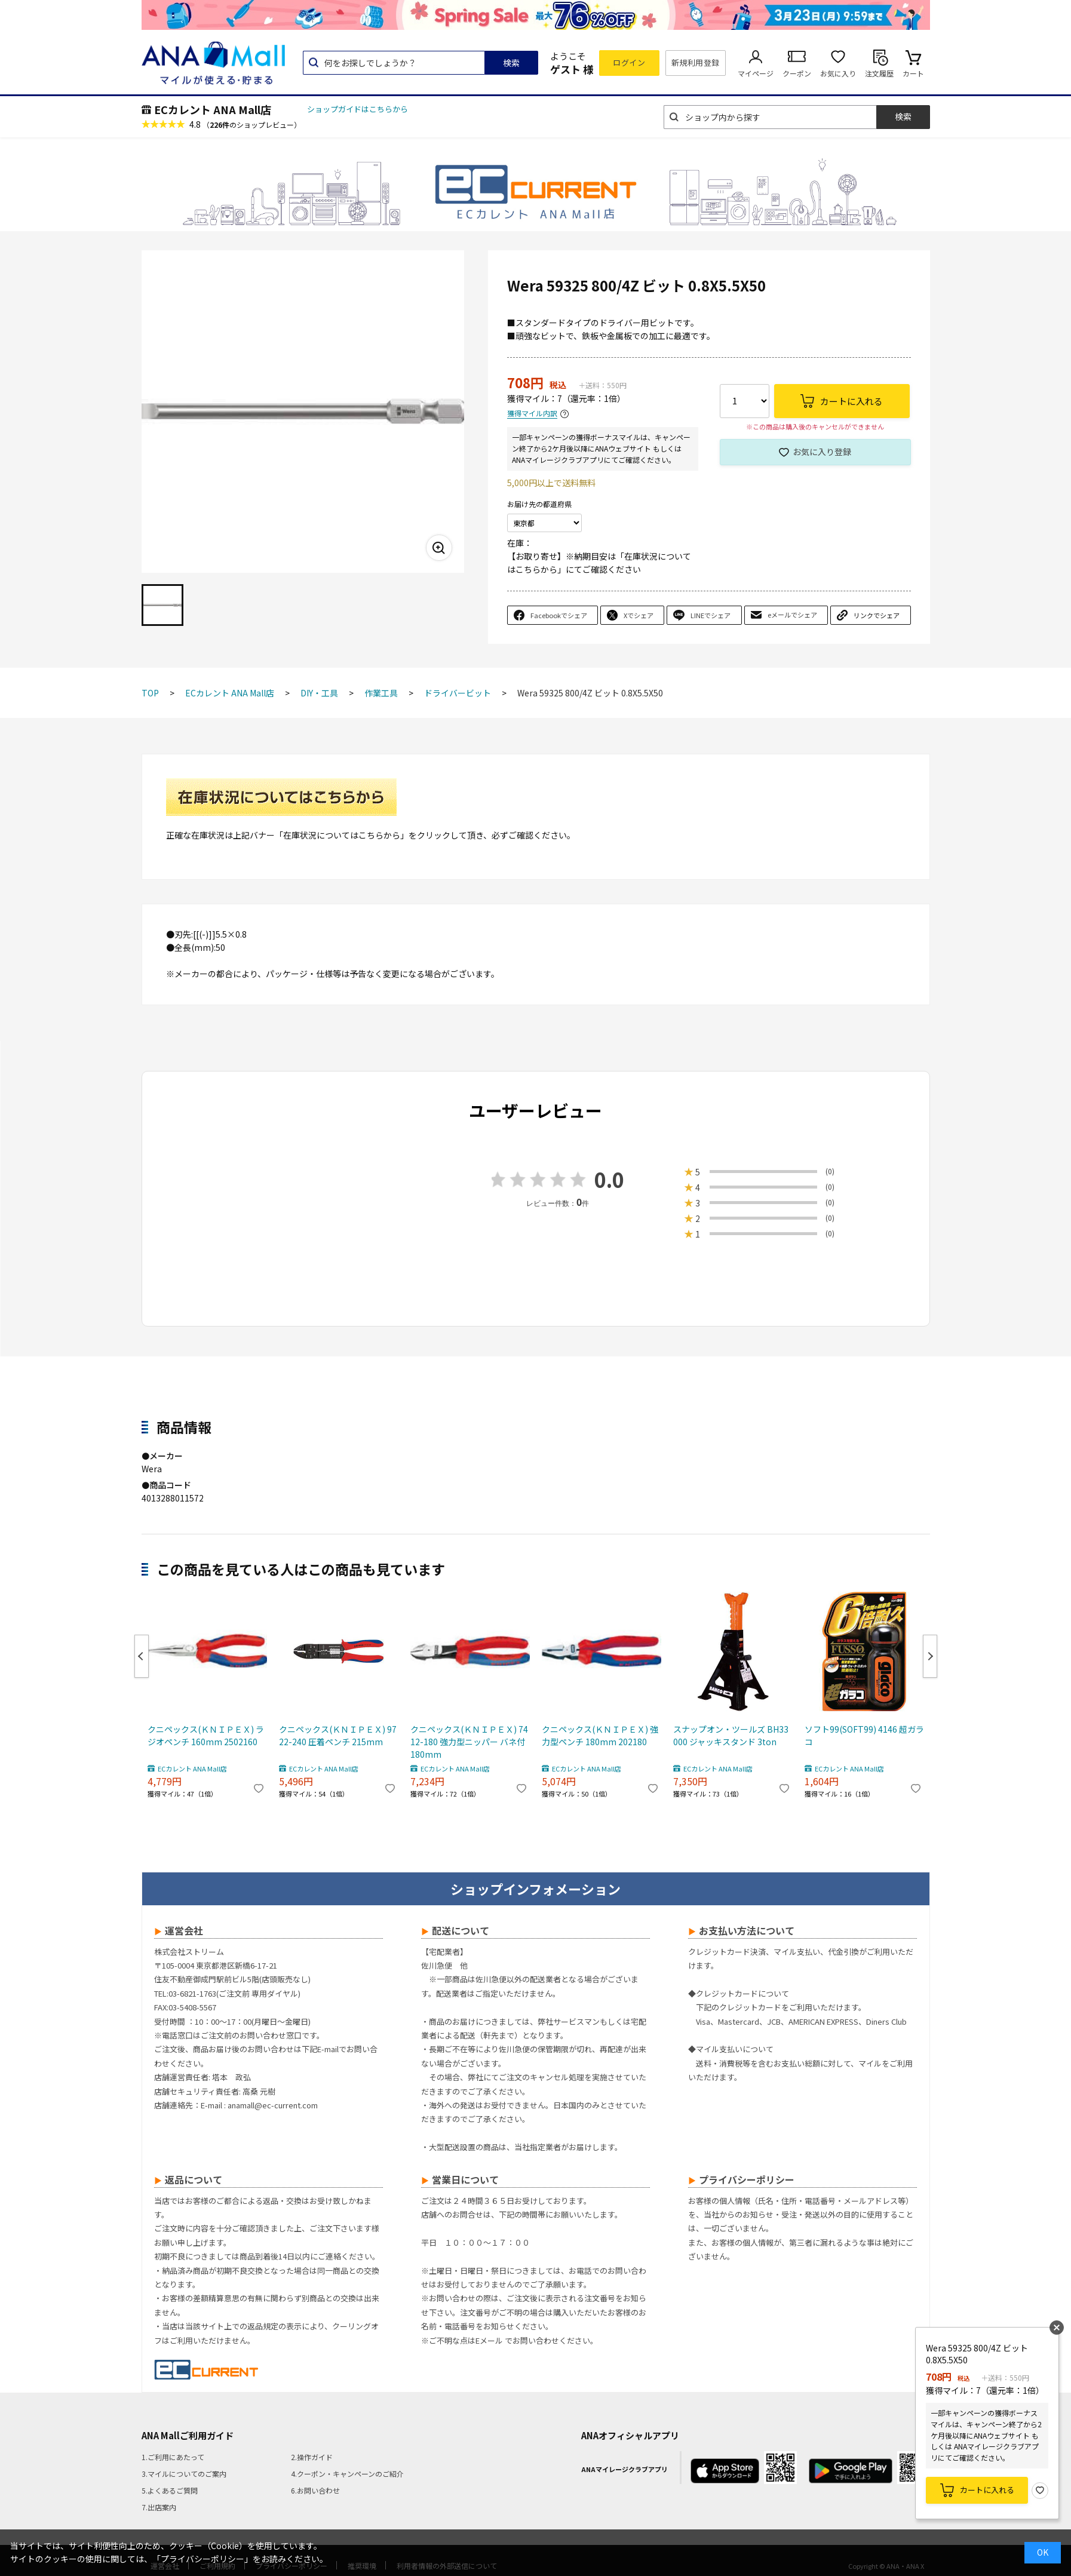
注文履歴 (879, 73)
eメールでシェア (792, 614)
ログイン (629, 62)
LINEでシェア (711, 615)
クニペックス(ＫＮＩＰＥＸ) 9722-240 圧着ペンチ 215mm (338, 1735)
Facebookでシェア (558, 615)
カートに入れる (987, 2489)
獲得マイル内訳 (532, 413)
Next (930, 1656)
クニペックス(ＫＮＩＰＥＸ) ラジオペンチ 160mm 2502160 (206, 1735)
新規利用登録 (695, 62)
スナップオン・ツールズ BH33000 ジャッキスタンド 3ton (730, 1735)
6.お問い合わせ (315, 2490)
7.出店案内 (159, 2507)
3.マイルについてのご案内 (184, 2473)
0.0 (609, 1179)
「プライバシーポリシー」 (202, 2559)
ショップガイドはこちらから (357, 109)
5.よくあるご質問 (170, 2490)
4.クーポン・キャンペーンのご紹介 (347, 2473)
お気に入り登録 (822, 452)
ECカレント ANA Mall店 (212, 109)
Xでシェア (638, 615)
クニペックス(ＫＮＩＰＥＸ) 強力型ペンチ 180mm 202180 (600, 1735)
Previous (141, 1656)
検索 (511, 63)
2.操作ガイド (312, 2457)
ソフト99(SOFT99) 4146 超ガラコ (864, 1735)
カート (913, 73)
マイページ (756, 73)
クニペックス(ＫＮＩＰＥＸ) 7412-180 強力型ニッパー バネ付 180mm (469, 1741)
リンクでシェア (877, 615)
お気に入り (838, 73)
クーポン (796, 73)
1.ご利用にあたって (173, 2457)
